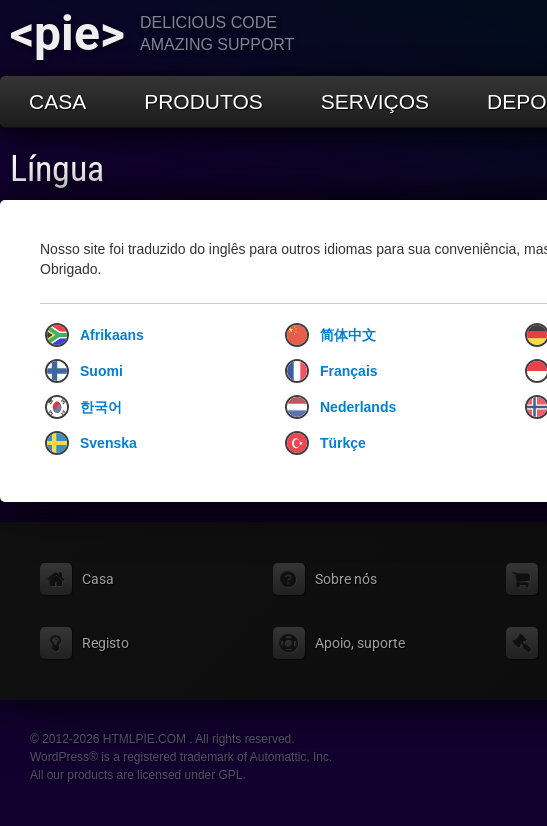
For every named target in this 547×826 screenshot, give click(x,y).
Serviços (375, 101)
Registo (105, 643)
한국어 (83, 407)
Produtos (203, 101)
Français (331, 371)
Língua (57, 169)
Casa (57, 101)
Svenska (91, 443)
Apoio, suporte (360, 643)
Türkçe (325, 443)
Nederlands (340, 407)
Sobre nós (346, 579)
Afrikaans (94, 335)
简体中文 (330, 335)
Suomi (84, 371)
